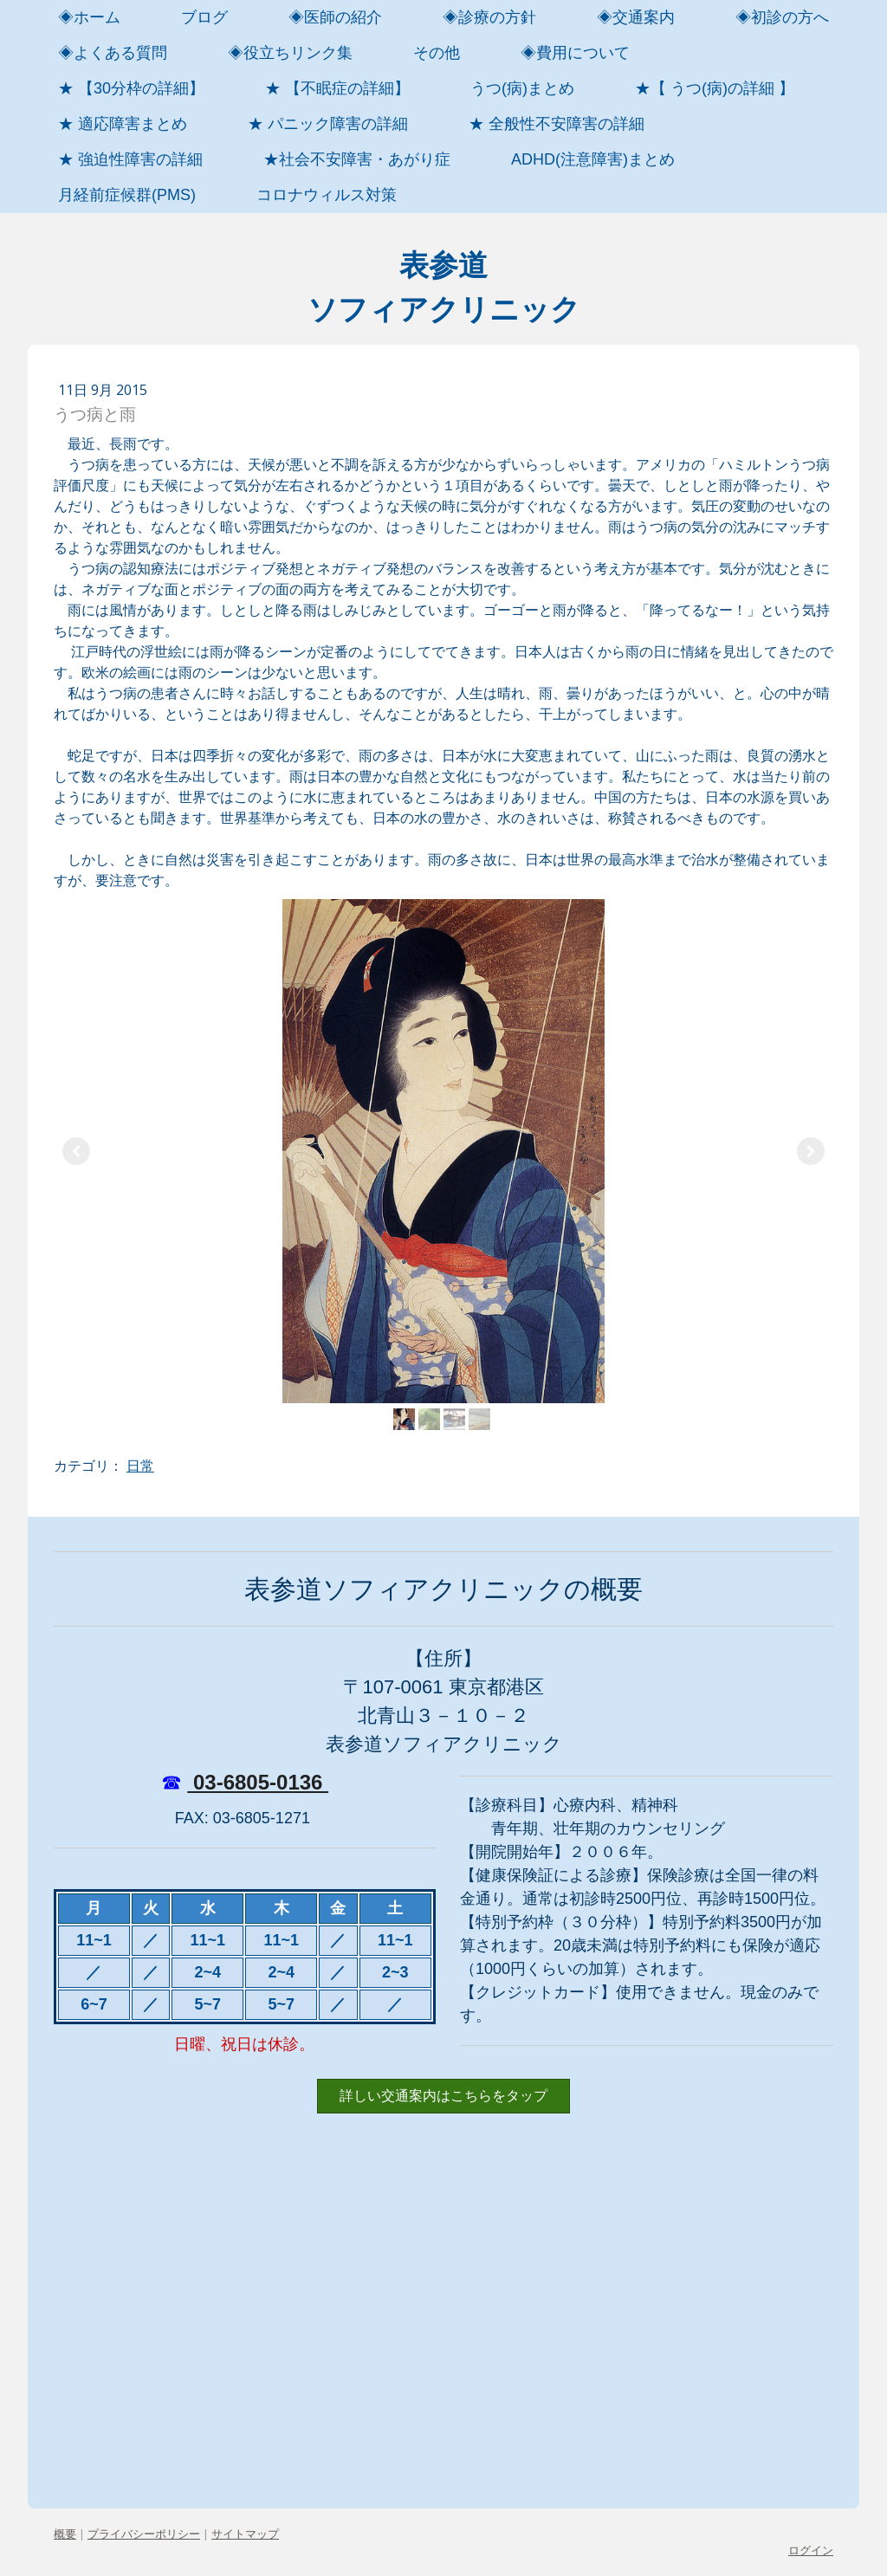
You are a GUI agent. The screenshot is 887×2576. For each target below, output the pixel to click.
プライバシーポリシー (143, 2533)
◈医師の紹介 (335, 17)
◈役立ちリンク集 (290, 52)
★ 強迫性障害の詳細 (130, 159)
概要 (65, 2533)
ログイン (810, 2550)
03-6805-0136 (257, 1782)
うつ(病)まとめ (522, 88)
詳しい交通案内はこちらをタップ (443, 2095)
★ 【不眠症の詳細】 (337, 88)
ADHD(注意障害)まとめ (593, 159)
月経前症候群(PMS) (127, 195)
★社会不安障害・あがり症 (356, 159)
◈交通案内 (636, 17)
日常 (140, 1465)
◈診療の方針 (489, 17)
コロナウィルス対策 (326, 195)
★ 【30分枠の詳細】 (131, 88)
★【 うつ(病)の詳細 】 (714, 88)
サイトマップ (245, 2533)
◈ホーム (89, 17)
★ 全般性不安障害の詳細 (556, 124)
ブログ (204, 17)
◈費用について (575, 52)
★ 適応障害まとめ (122, 124)
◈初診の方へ (782, 17)
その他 (436, 52)
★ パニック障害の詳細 (328, 124)
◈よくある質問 (112, 52)
